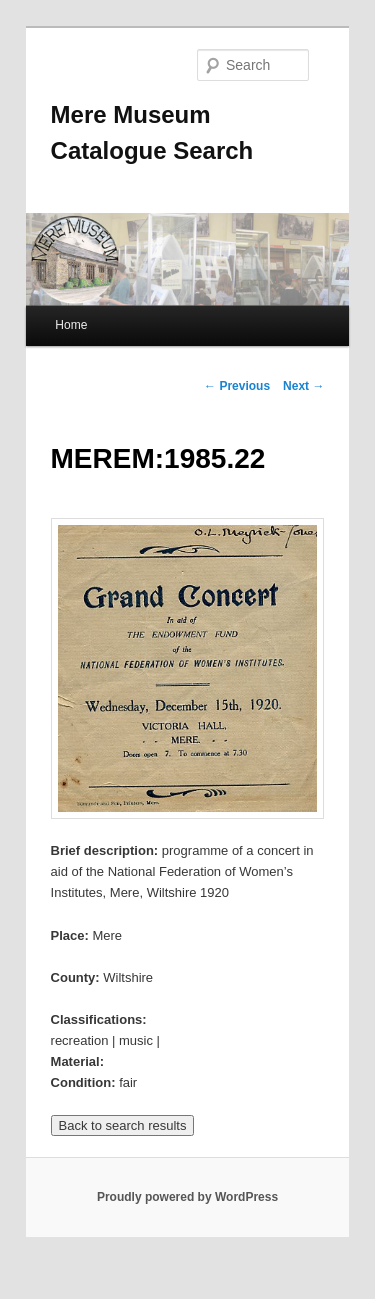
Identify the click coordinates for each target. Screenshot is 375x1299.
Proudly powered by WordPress (187, 1197)
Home (71, 325)
